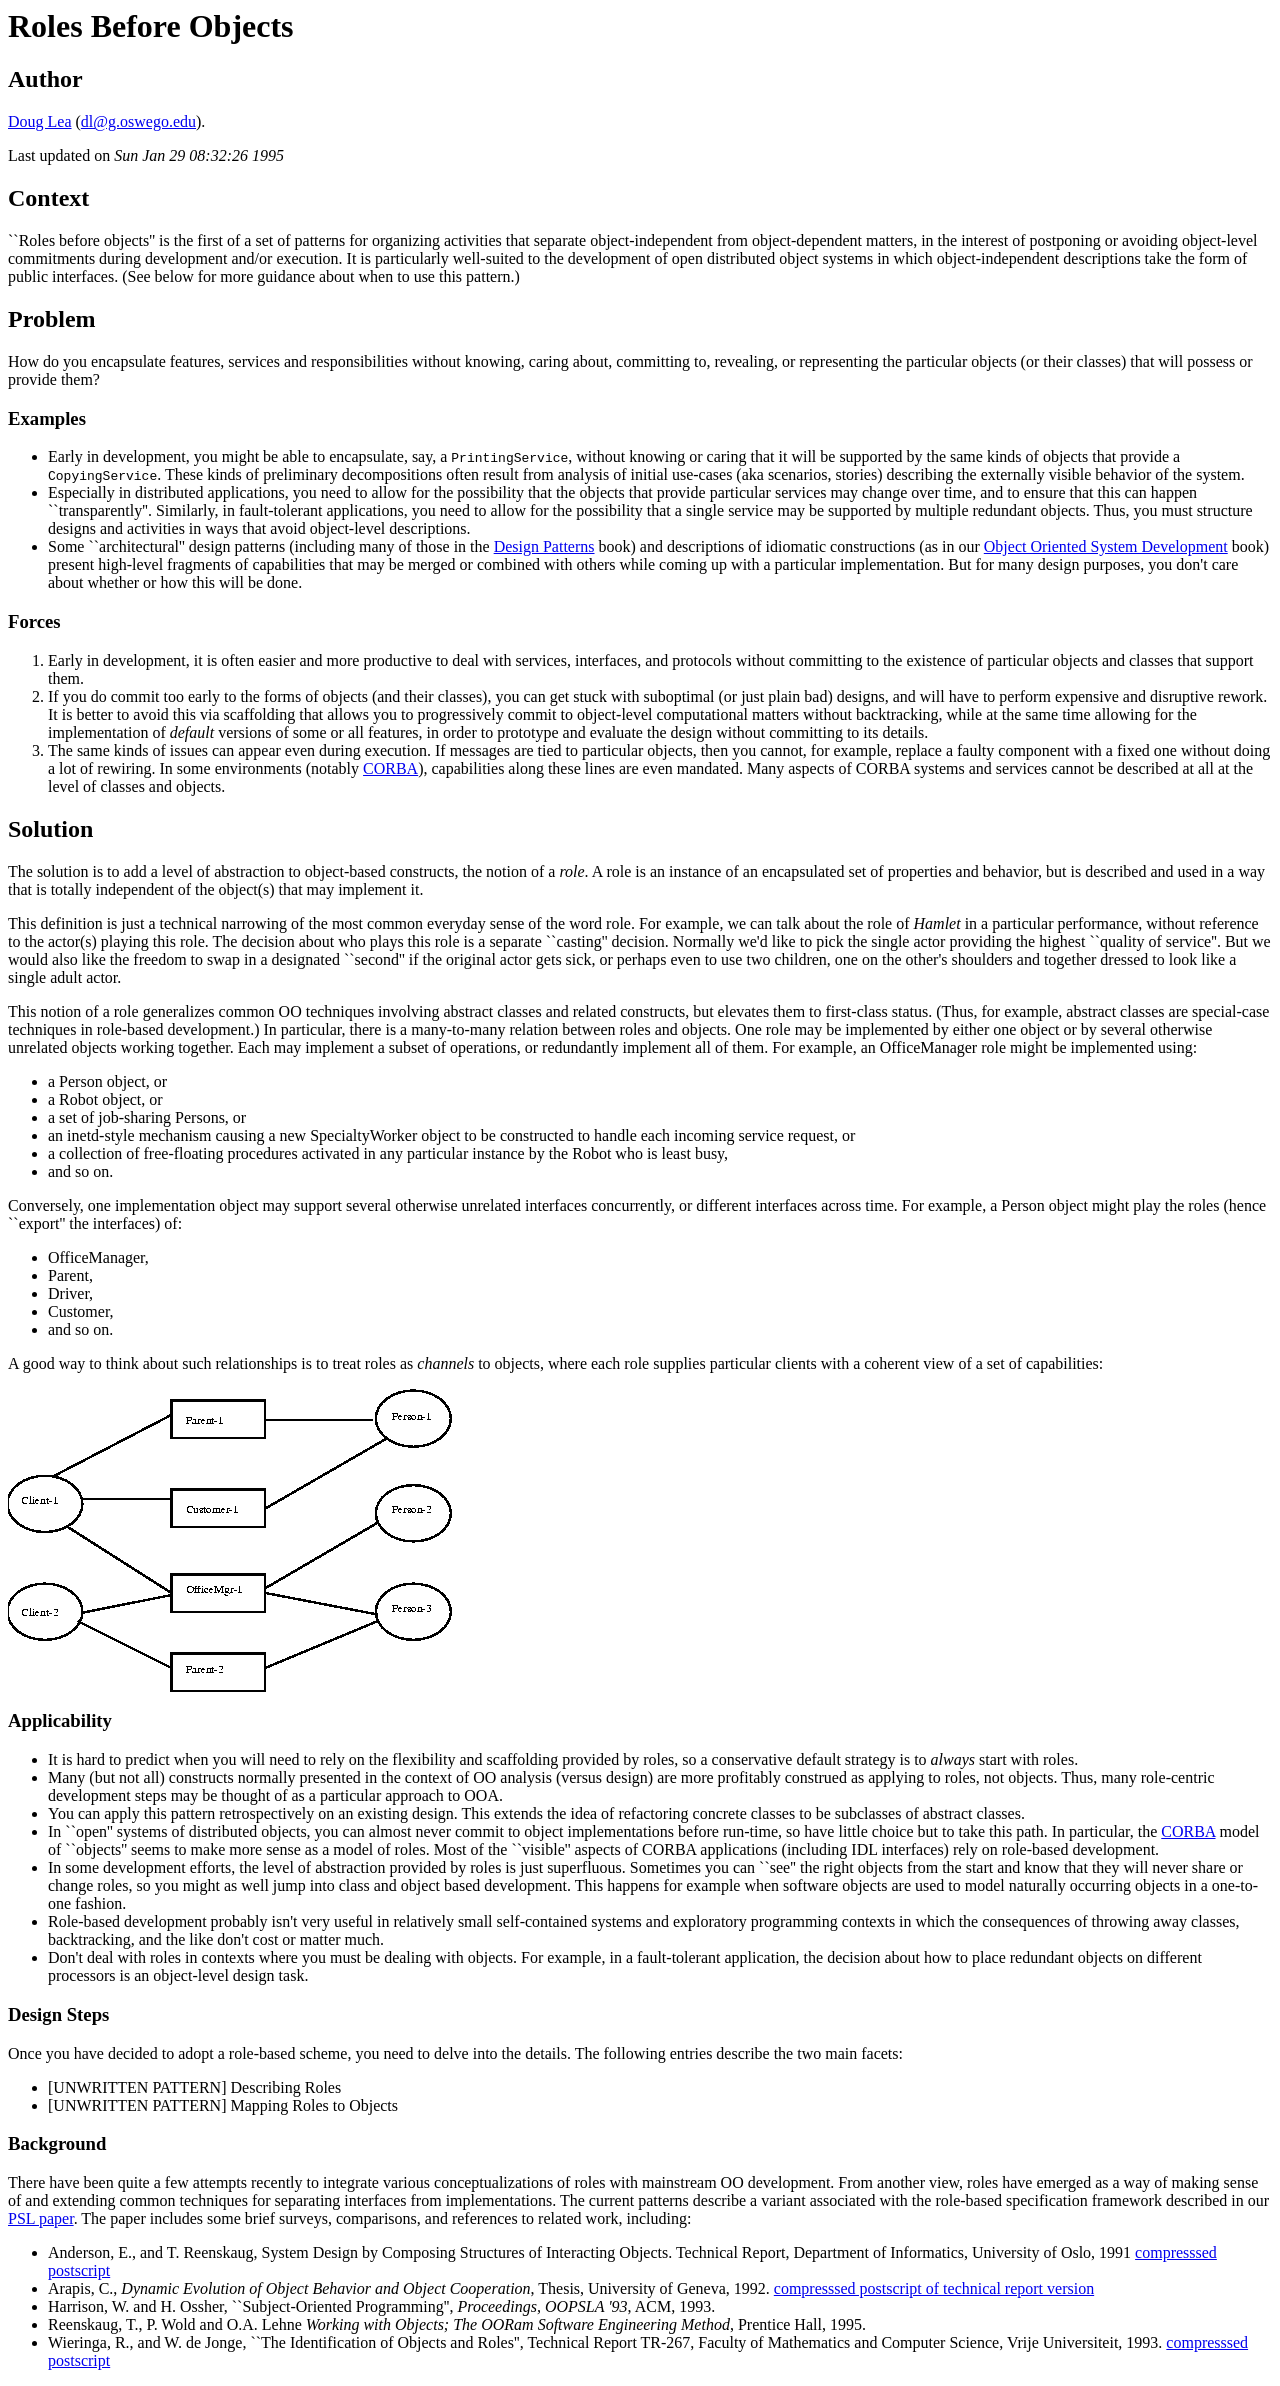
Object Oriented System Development (1106, 546)
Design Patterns (544, 546)
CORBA (390, 768)
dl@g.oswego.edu (138, 121)
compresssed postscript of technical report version (934, 2288)
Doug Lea (40, 121)
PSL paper (41, 2218)
